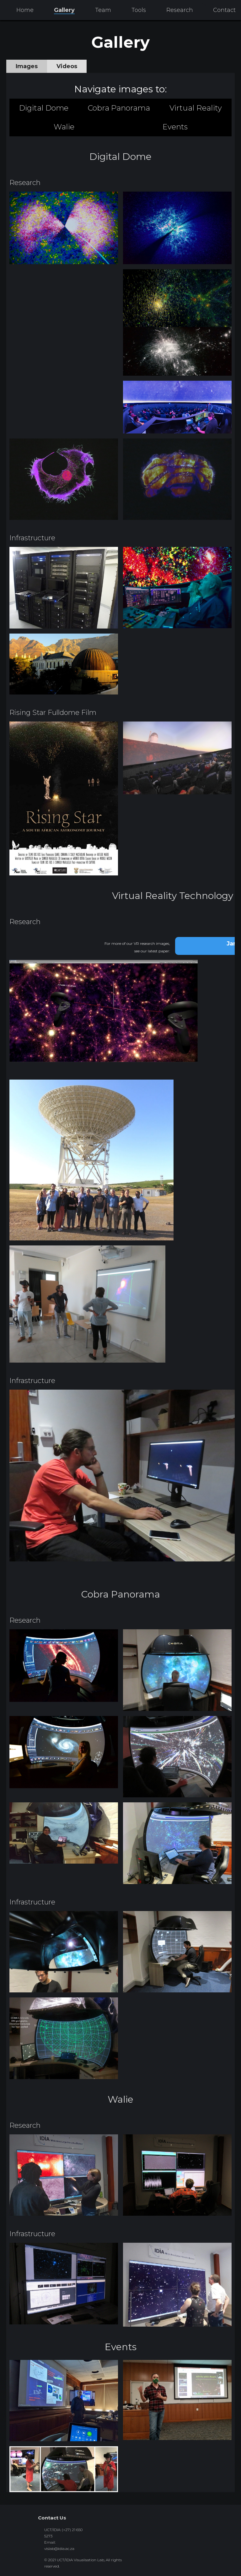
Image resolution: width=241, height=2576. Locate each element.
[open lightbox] (63, 228)
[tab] (26, 66)
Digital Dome (43, 107)
